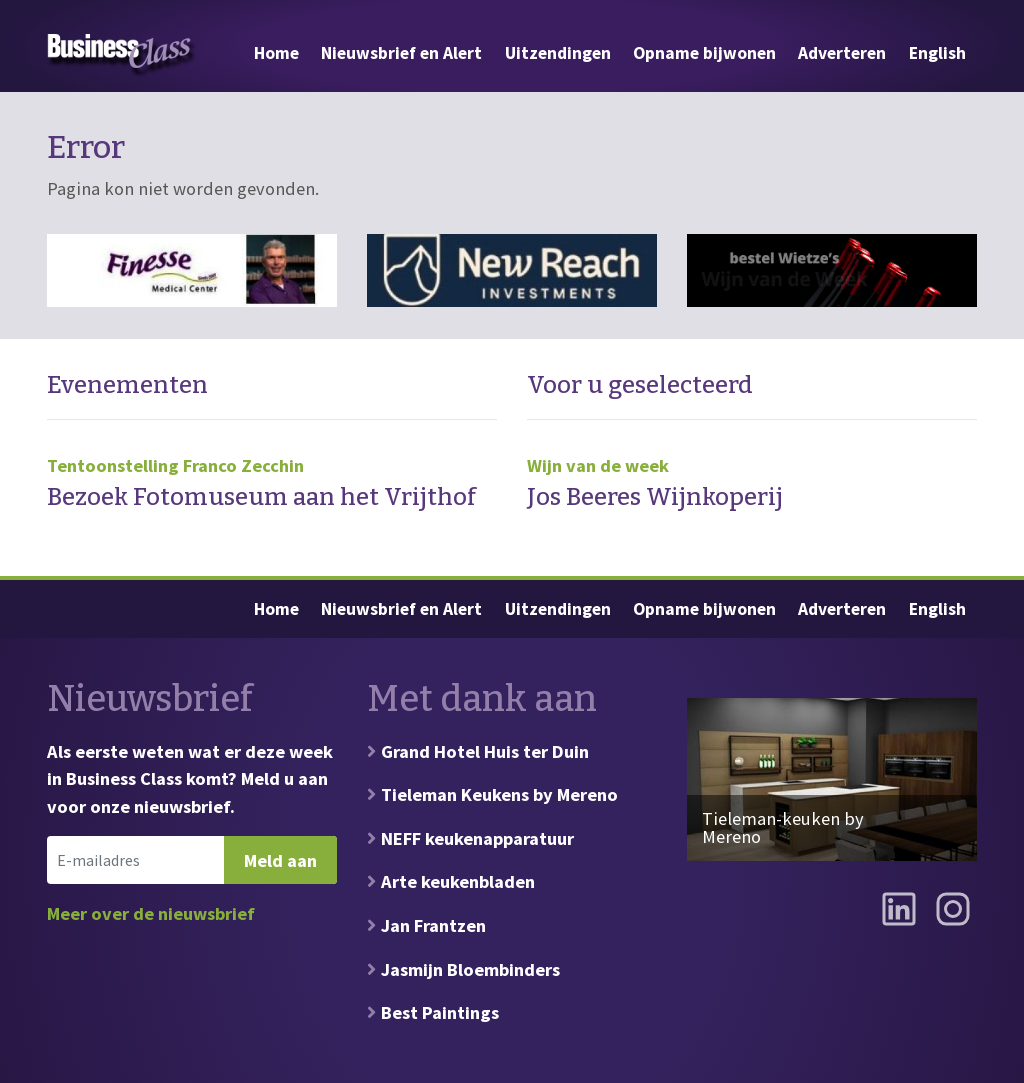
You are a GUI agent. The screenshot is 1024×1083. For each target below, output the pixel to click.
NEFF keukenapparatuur (477, 838)
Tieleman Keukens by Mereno (499, 794)
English (937, 53)
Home (276, 53)
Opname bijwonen (704, 53)
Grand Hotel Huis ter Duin (485, 751)
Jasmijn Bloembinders (470, 969)
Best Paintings (440, 1012)
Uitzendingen (558, 53)
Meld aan (280, 860)
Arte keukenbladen (458, 881)
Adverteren (842, 53)
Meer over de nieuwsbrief (151, 913)
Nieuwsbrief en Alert (401, 53)
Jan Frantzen (433, 925)
